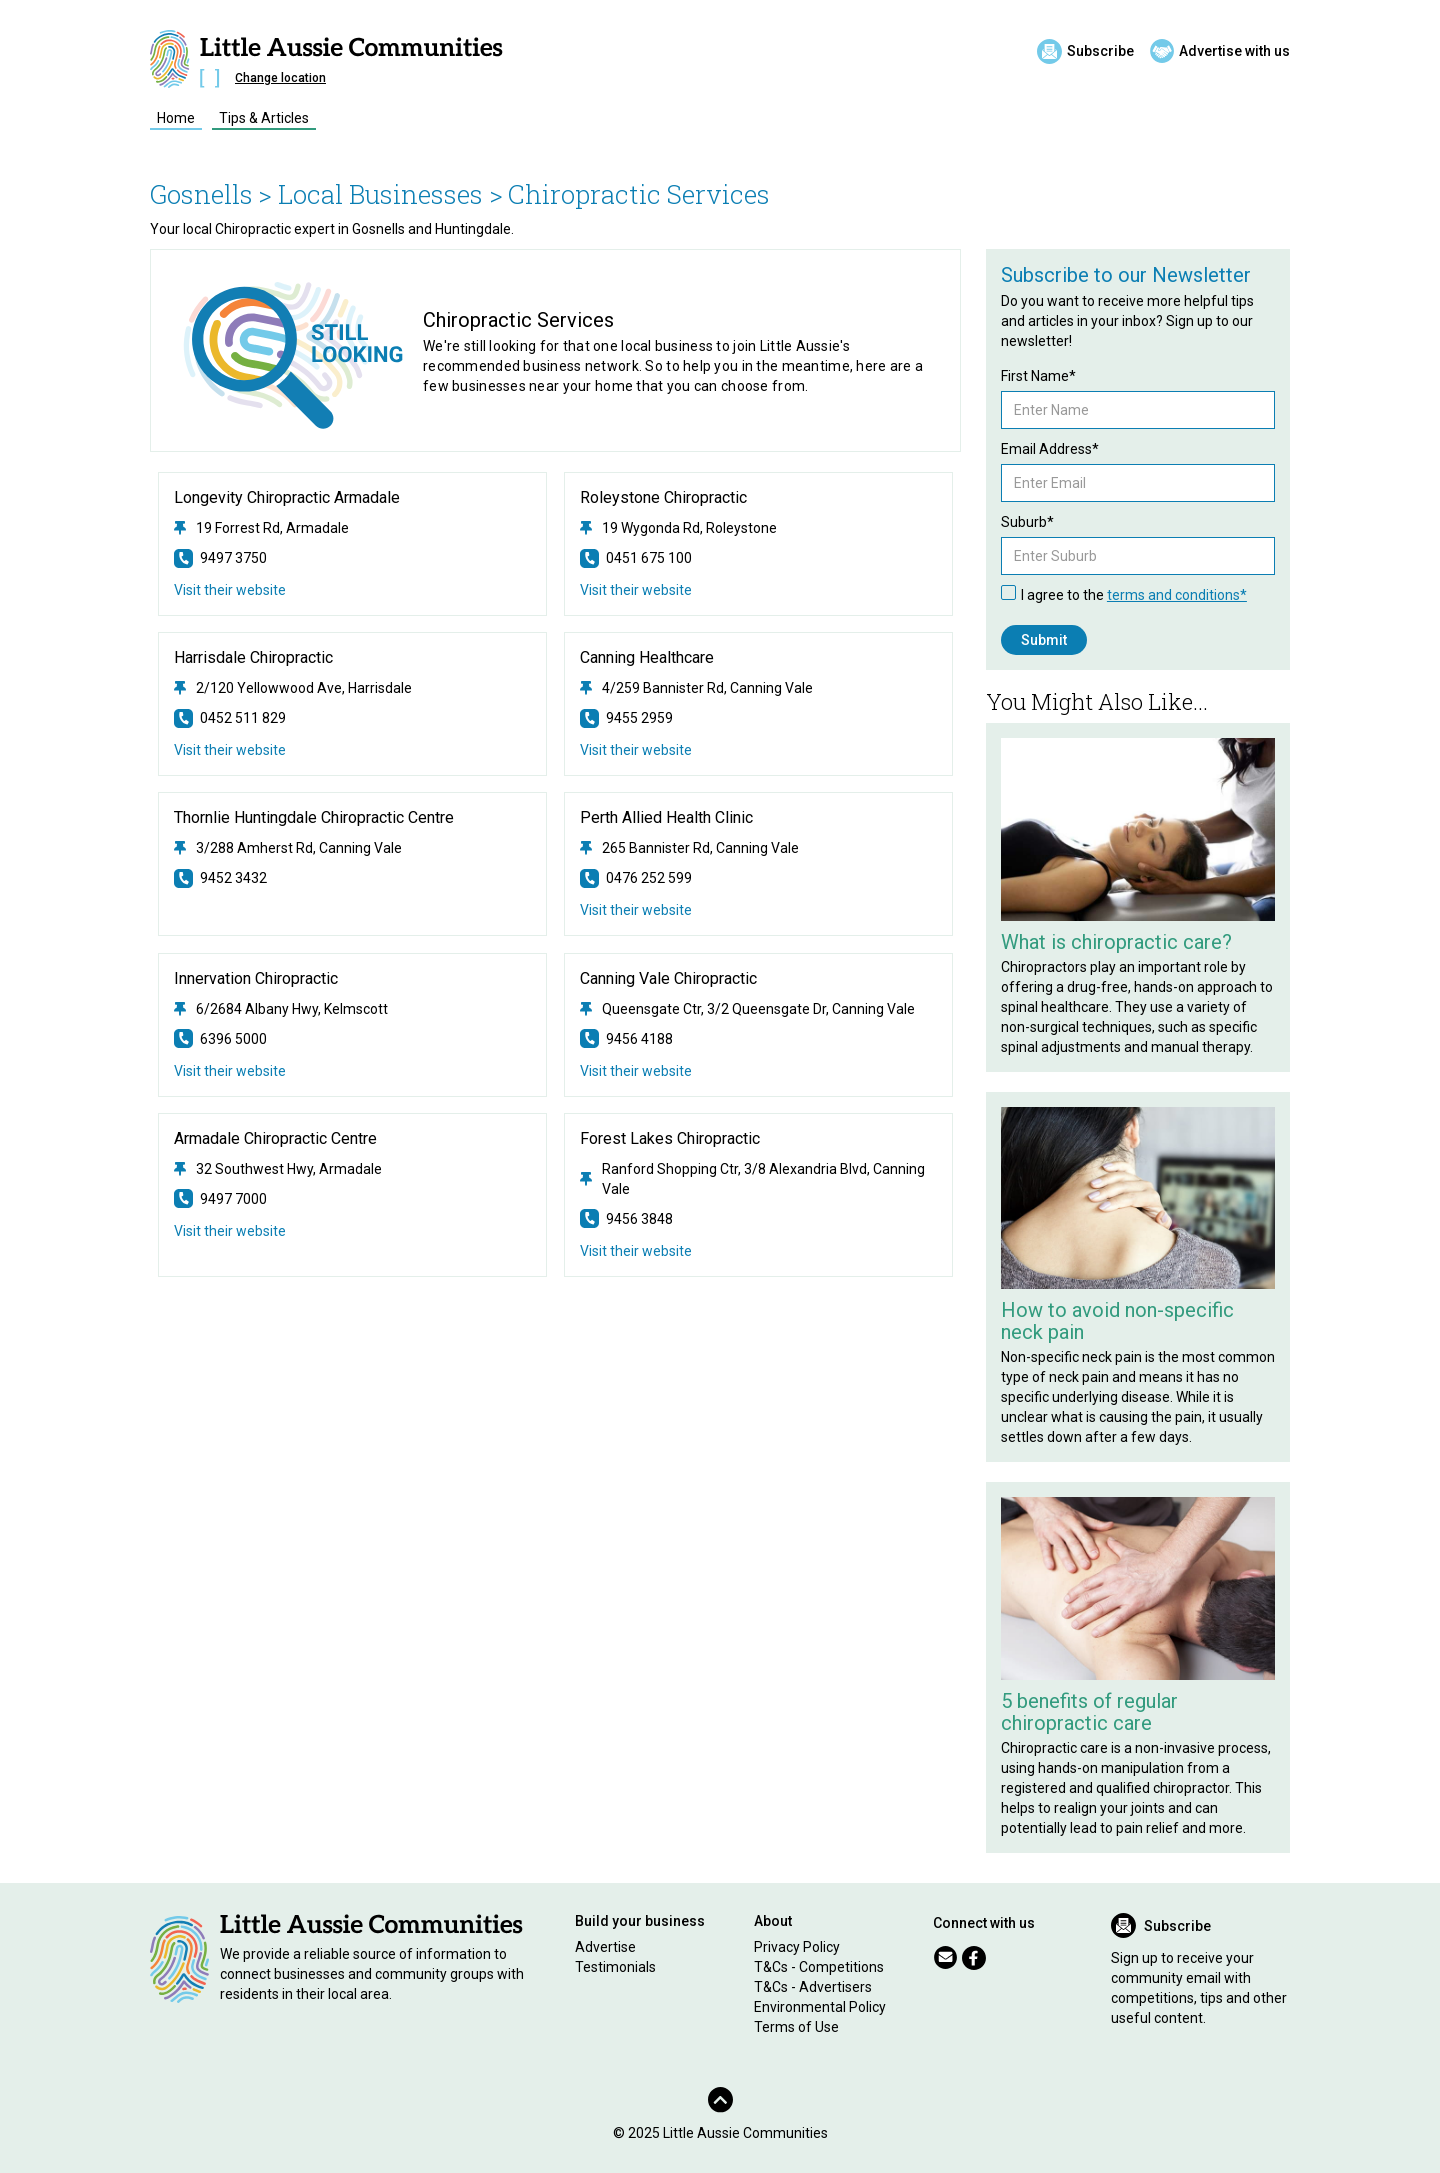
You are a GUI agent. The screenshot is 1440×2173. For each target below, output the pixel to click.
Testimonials (615, 1967)
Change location (280, 78)
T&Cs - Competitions (819, 1967)
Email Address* (1050, 449)
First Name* (1038, 376)
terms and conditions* (1177, 595)
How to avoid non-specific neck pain (1117, 1321)
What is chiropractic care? (1116, 942)
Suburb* (1027, 522)
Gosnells (201, 194)
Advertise (605, 1947)
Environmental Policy (820, 2007)
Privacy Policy (797, 1947)
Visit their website (230, 590)
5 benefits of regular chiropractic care (1089, 1712)
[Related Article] (1138, 829)
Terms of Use (796, 2027)
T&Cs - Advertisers (813, 1987)
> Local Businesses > (380, 194)
